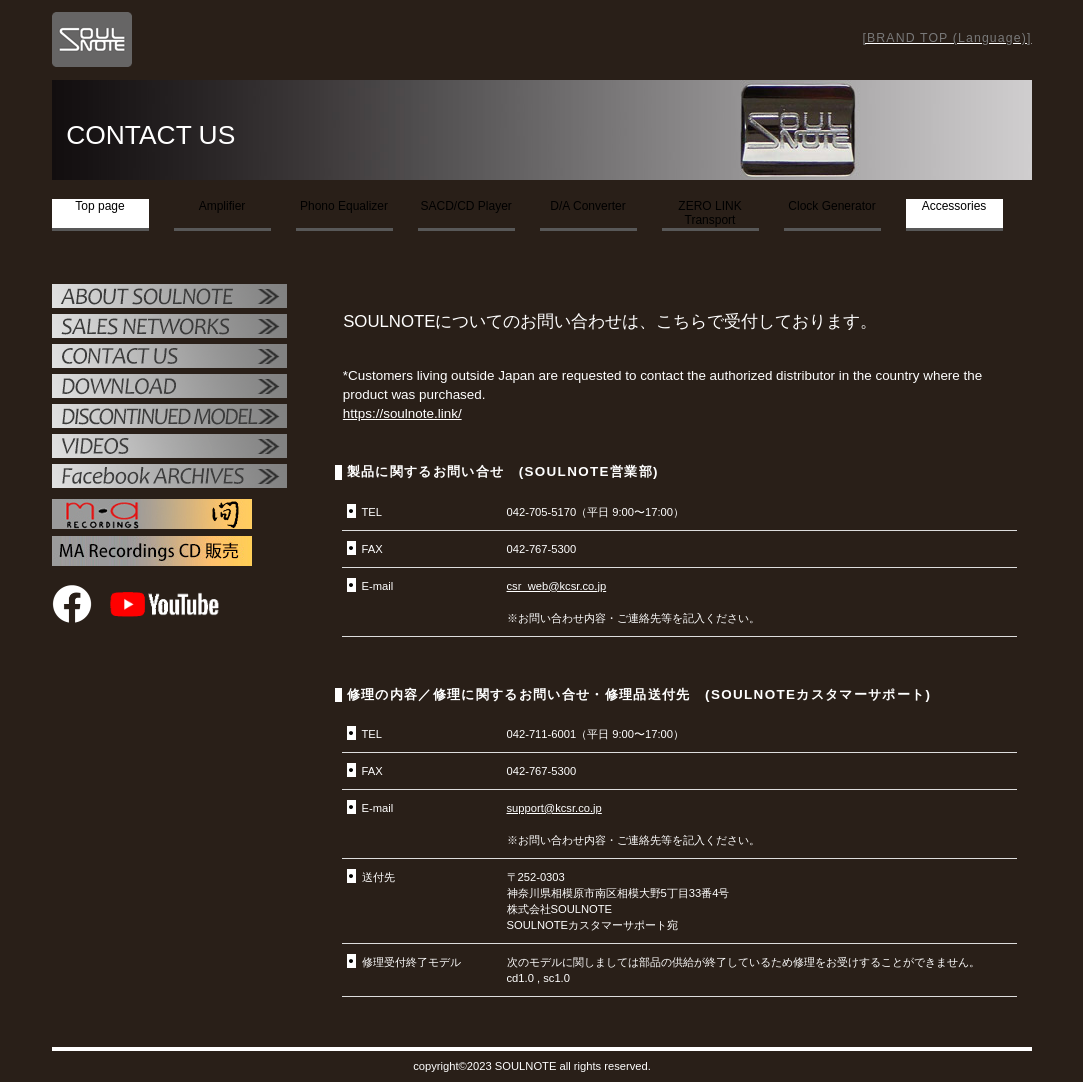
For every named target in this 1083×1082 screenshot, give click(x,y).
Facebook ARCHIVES (169, 478)
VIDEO (169, 448)
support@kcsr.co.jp (554, 808)
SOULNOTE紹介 (169, 298)
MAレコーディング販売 (152, 551)
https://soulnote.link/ (402, 413)
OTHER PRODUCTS (169, 418)
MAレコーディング (152, 514)
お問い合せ (169, 358)
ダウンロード (169, 388)
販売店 (169, 328)
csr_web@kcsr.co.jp (557, 586)
